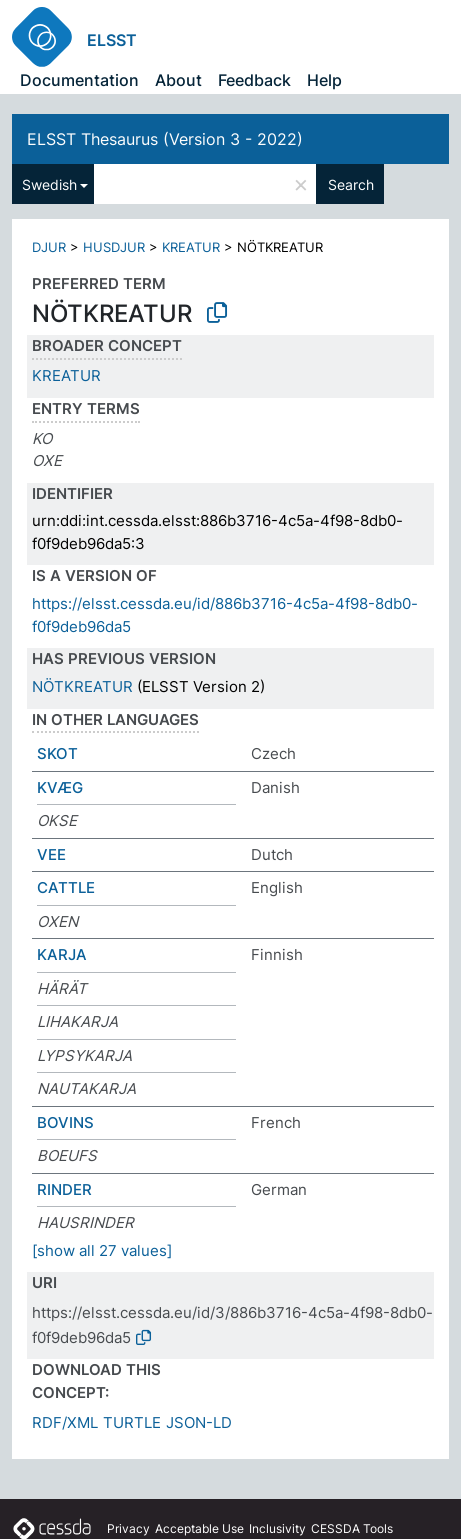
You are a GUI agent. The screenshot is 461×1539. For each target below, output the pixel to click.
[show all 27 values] (102, 1250)
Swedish (49, 184)
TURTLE (132, 1422)
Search (351, 184)
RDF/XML (65, 1422)
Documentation (79, 80)
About (178, 80)
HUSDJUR (114, 247)
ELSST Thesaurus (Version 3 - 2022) (165, 139)
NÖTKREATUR (82, 686)
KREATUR (191, 247)
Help (324, 80)
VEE (51, 854)
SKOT (57, 753)
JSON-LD (199, 1422)
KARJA (62, 954)
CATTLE (66, 887)
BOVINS (65, 1122)
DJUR (49, 247)
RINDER (64, 1189)
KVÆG (60, 787)
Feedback (254, 80)
